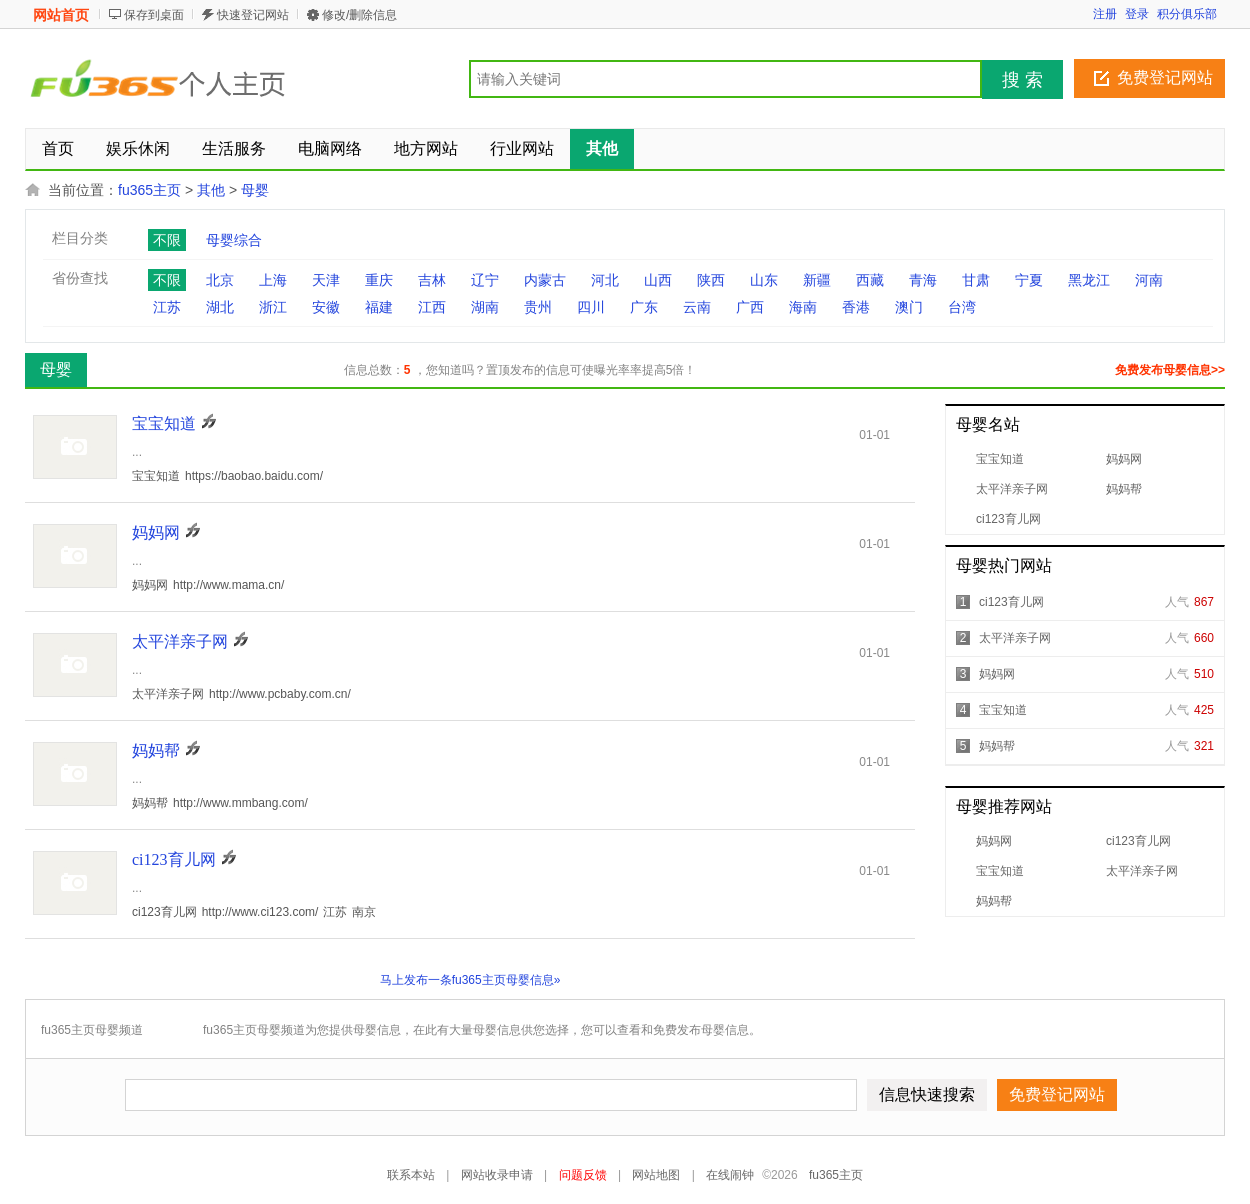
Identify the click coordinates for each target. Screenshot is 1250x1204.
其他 (211, 190)
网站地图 (656, 1175)
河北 (605, 280)
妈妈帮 (1124, 489)
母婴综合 (234, 240)
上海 (273, 280)
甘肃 (976, 280)
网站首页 (61, 15)
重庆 (379, 280)
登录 (1137, 14)
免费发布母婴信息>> (1170, 370)
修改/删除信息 (359, 15)
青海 (923, 280)
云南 (697, 307)
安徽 (326, 307)
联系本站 (411, 1175)
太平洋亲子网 (1012, 489)
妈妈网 (1124, 459)
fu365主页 (149, 190)
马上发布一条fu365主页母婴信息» (470, 980)
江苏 (167, 307)
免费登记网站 (1165, 77)
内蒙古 (545, 280)
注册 (1105, 14)
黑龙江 (1089, 280)
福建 (379, 307)
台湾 (962, 307)
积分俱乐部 (1187, 14)
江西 (432, 307)
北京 (220, 280)
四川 (591, 307)
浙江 (273, 307)
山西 (658, 280)
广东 (644, 307)
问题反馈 (583, 1175)
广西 (750, 307)
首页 (58, 148)
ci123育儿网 (1008, 519)
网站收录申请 (497, 1175)
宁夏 (1029, 280)
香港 (856, 307)
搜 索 (1022, 80)
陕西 (711, 280)
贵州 (538, 307)
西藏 (870, 280)
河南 (1149, 280)
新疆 (817, 280)
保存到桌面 (154, 15)
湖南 (485, 307)
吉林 (432, 280)
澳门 (909, 307)
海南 (803, 307)
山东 (764, 280)
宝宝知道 (1000, 459)
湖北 (220, 307)
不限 (167, 240)
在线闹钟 (730, 1175)
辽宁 (485, 280)
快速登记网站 (253, 15)
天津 (326, 280)
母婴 (255, 190)
